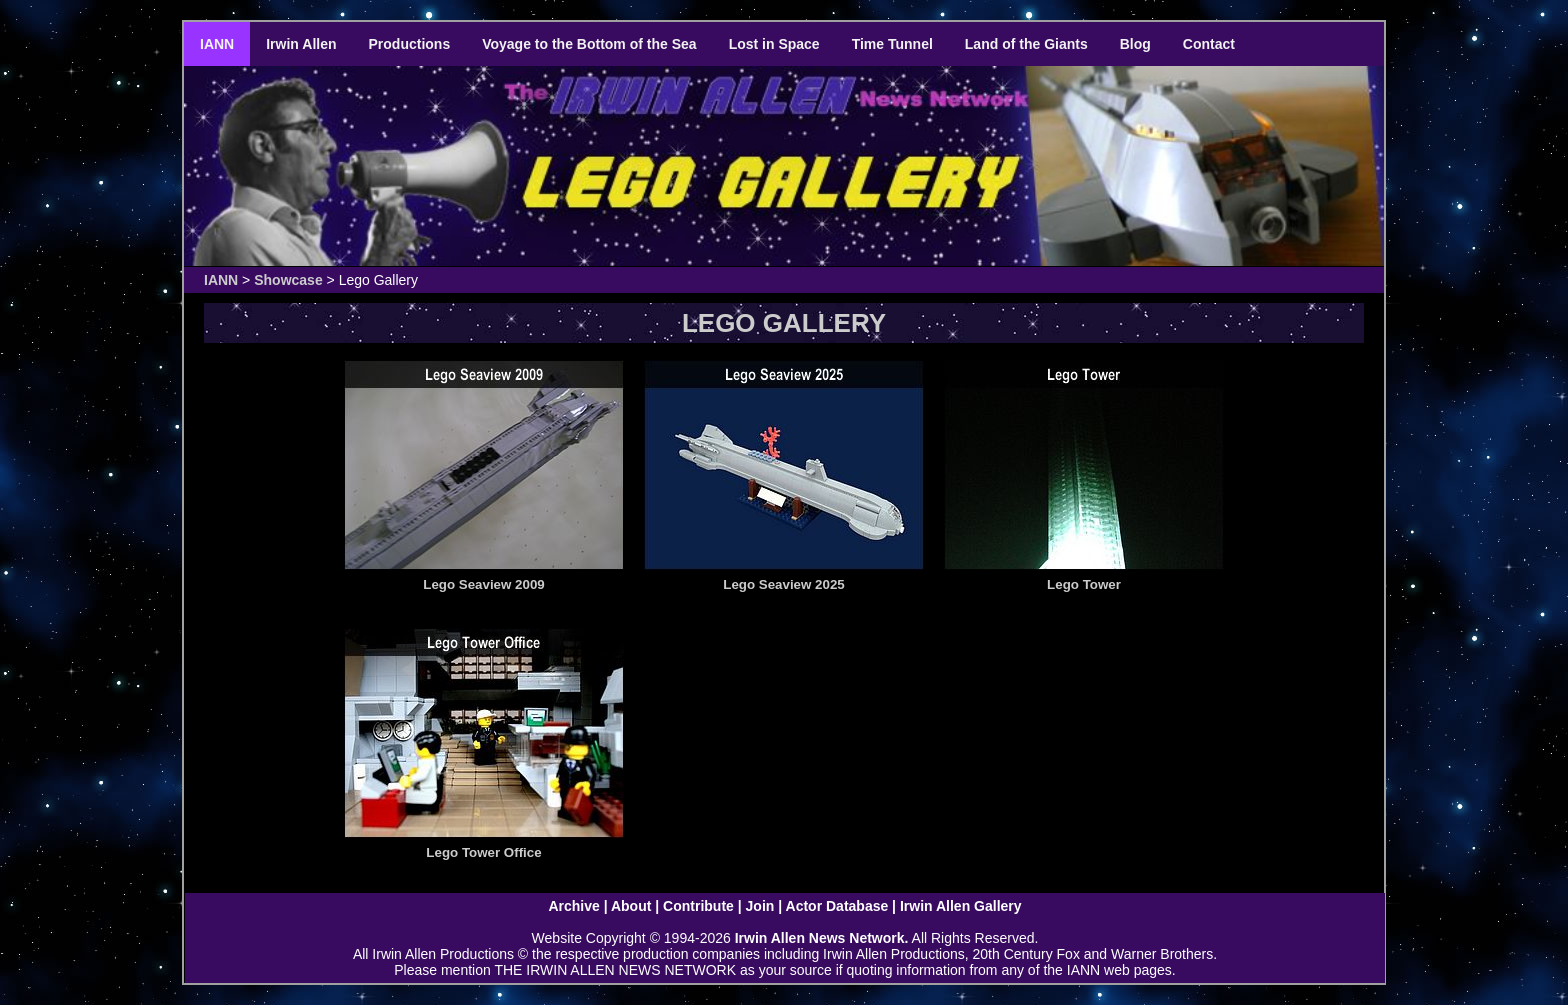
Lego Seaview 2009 (484, 584)
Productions (410, 44)
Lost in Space (774, 44)
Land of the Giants (1026, 44)
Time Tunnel (892, 44)
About (631, 906)
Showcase (288, 280)
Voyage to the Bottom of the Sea (589, 44)
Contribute (698, 906)
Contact (1209, 44)
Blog (1135, 44)
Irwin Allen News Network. (822, 938)
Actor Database (837, 906)
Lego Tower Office (483, 852)
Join (760, 906)
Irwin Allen (301, 44)
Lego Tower (1084, 584)
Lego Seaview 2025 (784, 584)
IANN (217, 44)
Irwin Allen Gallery (961, 906)
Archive (573, 906)
